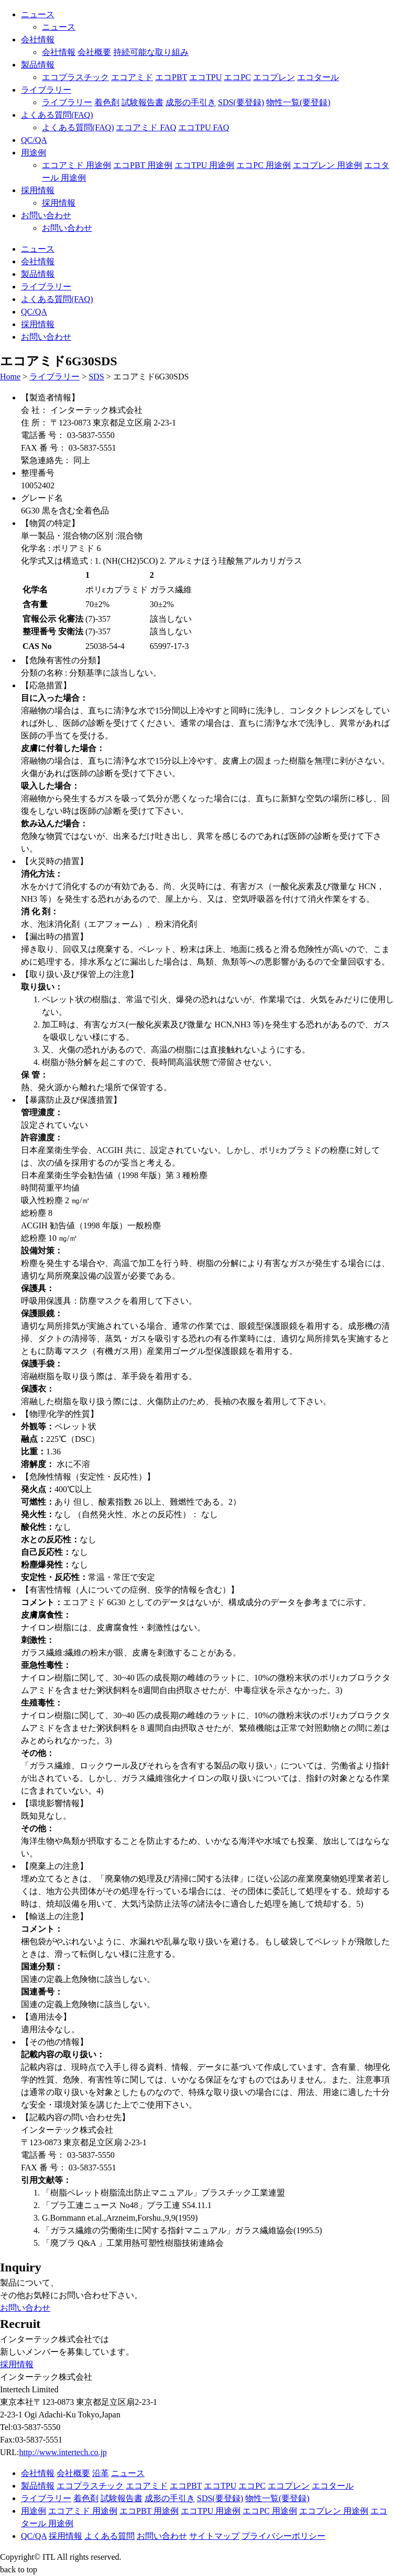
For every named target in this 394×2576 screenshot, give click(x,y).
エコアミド (132, 77)
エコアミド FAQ (146, 127)
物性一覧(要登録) (298, 102)
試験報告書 (142, 102)
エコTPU (205, 77)
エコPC (237, 77)
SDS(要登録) (241, 102)
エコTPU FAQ (203, 127)
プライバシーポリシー (283, 2536)
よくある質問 (109, 2536)
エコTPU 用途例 (204, 165)
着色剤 (106, 102)
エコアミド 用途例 (76, 165)
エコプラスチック (75, 77)
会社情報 (37, 39)
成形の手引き (191, 102)
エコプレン (274, 77)
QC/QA (34, 140)
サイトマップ (214, 2536)
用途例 (33, 152)
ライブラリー (46, 89)
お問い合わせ (46, 215)
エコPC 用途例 (263, 165)
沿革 (100, 2473)
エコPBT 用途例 (142, 165)
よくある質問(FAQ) (57, 114)
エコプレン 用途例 (327, 165)
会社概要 (94, 52)
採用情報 (37, 190)
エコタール (318, 77)
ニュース (37, 14)
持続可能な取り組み (151, 52)
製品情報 (37, 64)
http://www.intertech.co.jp (62, 2452)
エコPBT (171, 77)
